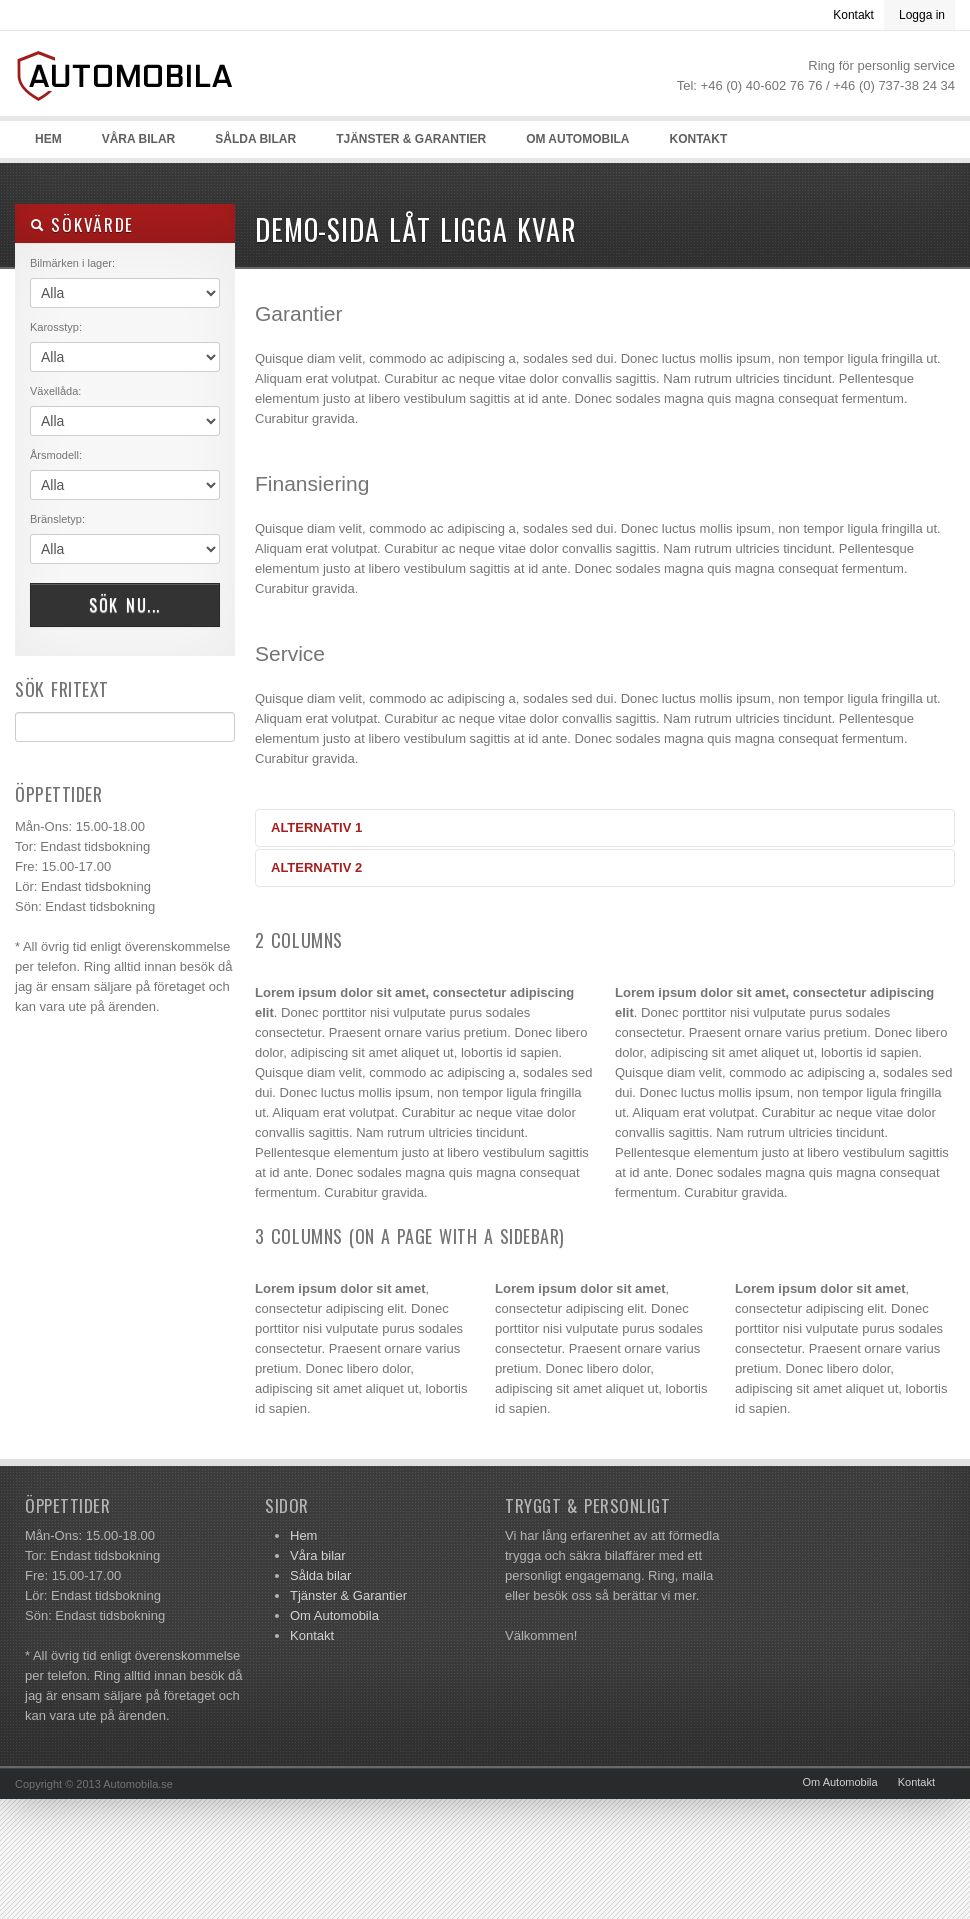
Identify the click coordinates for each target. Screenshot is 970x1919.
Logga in (922, 15)
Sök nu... (125, 605)
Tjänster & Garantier (411, 139)
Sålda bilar (255, 139)
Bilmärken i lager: (72, 263)
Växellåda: (55, 391)
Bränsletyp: (57, 519)
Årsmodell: (56, 455)
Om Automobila (577, 139)
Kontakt (853, 15)
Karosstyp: (56, 327)
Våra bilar (139, 139)
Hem (48, 139)
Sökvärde (82, 224)
